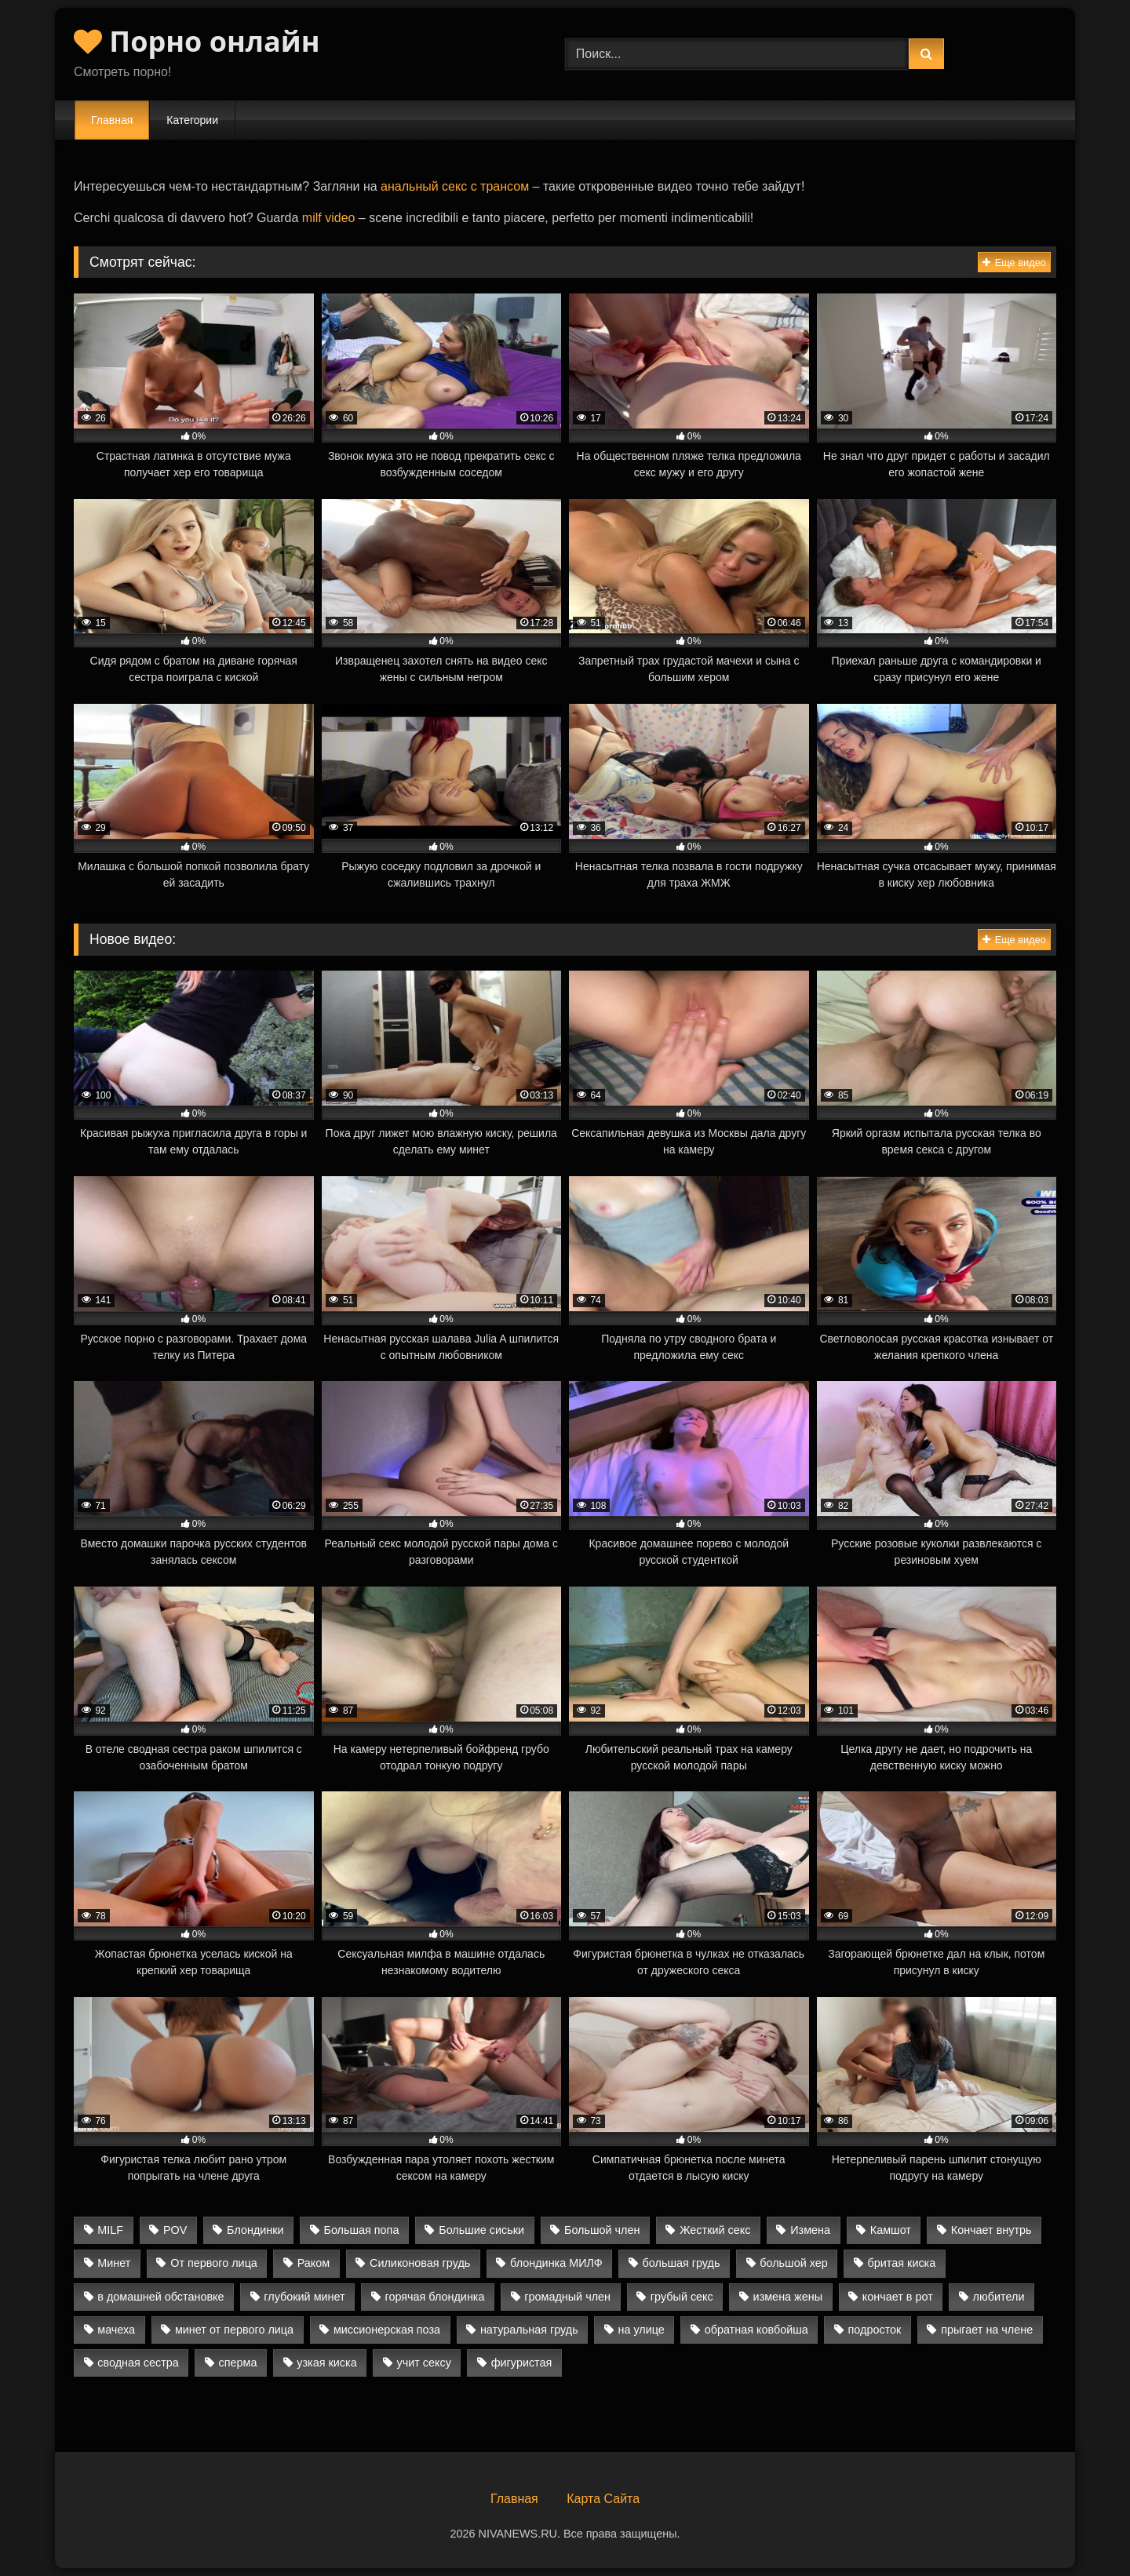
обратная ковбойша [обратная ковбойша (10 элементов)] (756, 2329)
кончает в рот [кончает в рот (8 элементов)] (897, 2296)
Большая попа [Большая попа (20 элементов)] (361, 2230)
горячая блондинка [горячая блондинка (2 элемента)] (434, 2296)
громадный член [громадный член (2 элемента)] (567, 2296)
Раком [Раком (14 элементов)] (313, 2263)
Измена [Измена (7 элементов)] (810, 2230)
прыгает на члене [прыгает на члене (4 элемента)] (987, 2329)
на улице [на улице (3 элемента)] (641, 2329)
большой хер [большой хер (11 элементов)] (793, 2263)
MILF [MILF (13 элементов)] (110, 2230)
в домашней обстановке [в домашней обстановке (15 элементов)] (160, 2296)
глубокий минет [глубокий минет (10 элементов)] (304, 2296)
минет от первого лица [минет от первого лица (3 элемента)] (234, 2329)
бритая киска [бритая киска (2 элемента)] (902, 2263)
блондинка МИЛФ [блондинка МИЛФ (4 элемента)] (556, 2263)
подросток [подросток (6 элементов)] (875, 2329)
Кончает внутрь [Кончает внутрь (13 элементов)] (991, 2230)
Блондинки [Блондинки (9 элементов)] (255, 2230)
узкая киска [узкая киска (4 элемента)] (326, 2362)
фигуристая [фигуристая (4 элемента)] (521, 2362)
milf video (328, 217)
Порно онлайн (197, 41)
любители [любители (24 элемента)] (999, 2296)
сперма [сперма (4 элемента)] (238, 2362)
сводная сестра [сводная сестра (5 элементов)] (138, 2362)
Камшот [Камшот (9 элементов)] (890, 2230)
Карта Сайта (603, 2498)
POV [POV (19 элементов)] (175, 2230)
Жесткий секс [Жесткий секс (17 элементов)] (715, 2230)
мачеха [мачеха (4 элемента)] (116, 2329)
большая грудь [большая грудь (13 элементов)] (681, 2263)
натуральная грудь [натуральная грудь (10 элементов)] (529, 2329)
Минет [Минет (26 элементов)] (113, 2263)
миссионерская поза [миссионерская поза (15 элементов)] (387, 2329)
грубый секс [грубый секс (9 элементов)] (682, 2296)
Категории (192, 120)
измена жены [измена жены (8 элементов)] (787, 2296)
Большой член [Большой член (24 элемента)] (602, 2230)
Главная (112, 120)
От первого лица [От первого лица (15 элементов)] (213, 2263)
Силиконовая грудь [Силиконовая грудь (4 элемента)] (420, 2263)
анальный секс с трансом (455, 186)
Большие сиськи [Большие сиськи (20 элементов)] (481, 2230)
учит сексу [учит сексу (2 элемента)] (424, 2362)
